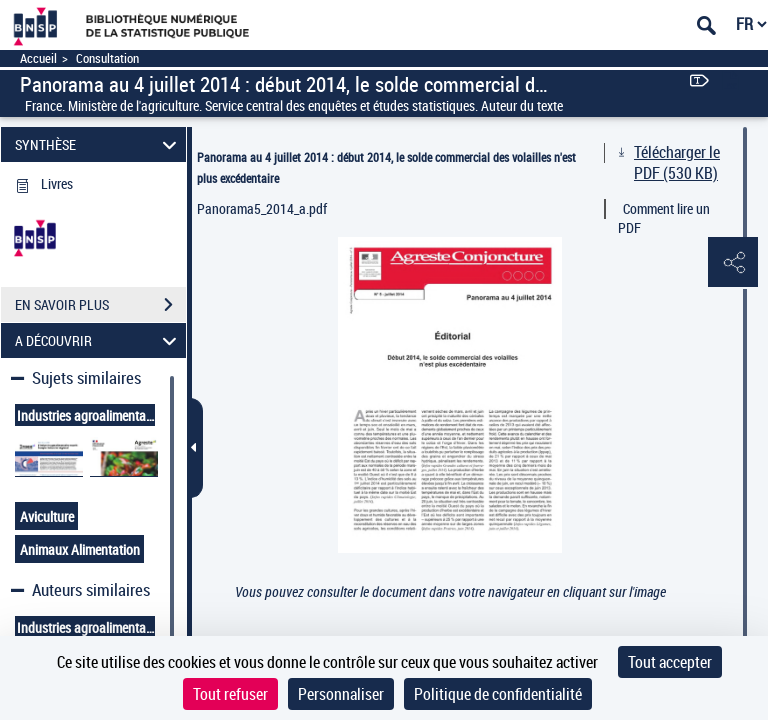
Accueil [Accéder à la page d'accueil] (38, 58)
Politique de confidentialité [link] (498, 694)
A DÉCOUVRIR (99, 340)
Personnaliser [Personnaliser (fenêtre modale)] (341, 694)
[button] (733, 263)
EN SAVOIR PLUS (100, 305)
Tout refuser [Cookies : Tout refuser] (230, 694)
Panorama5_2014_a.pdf (262, 208)
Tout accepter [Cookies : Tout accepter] (670, 662)
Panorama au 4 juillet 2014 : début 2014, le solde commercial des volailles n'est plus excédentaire (386, 167)
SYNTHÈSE (99, 144)
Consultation (107, 58)
